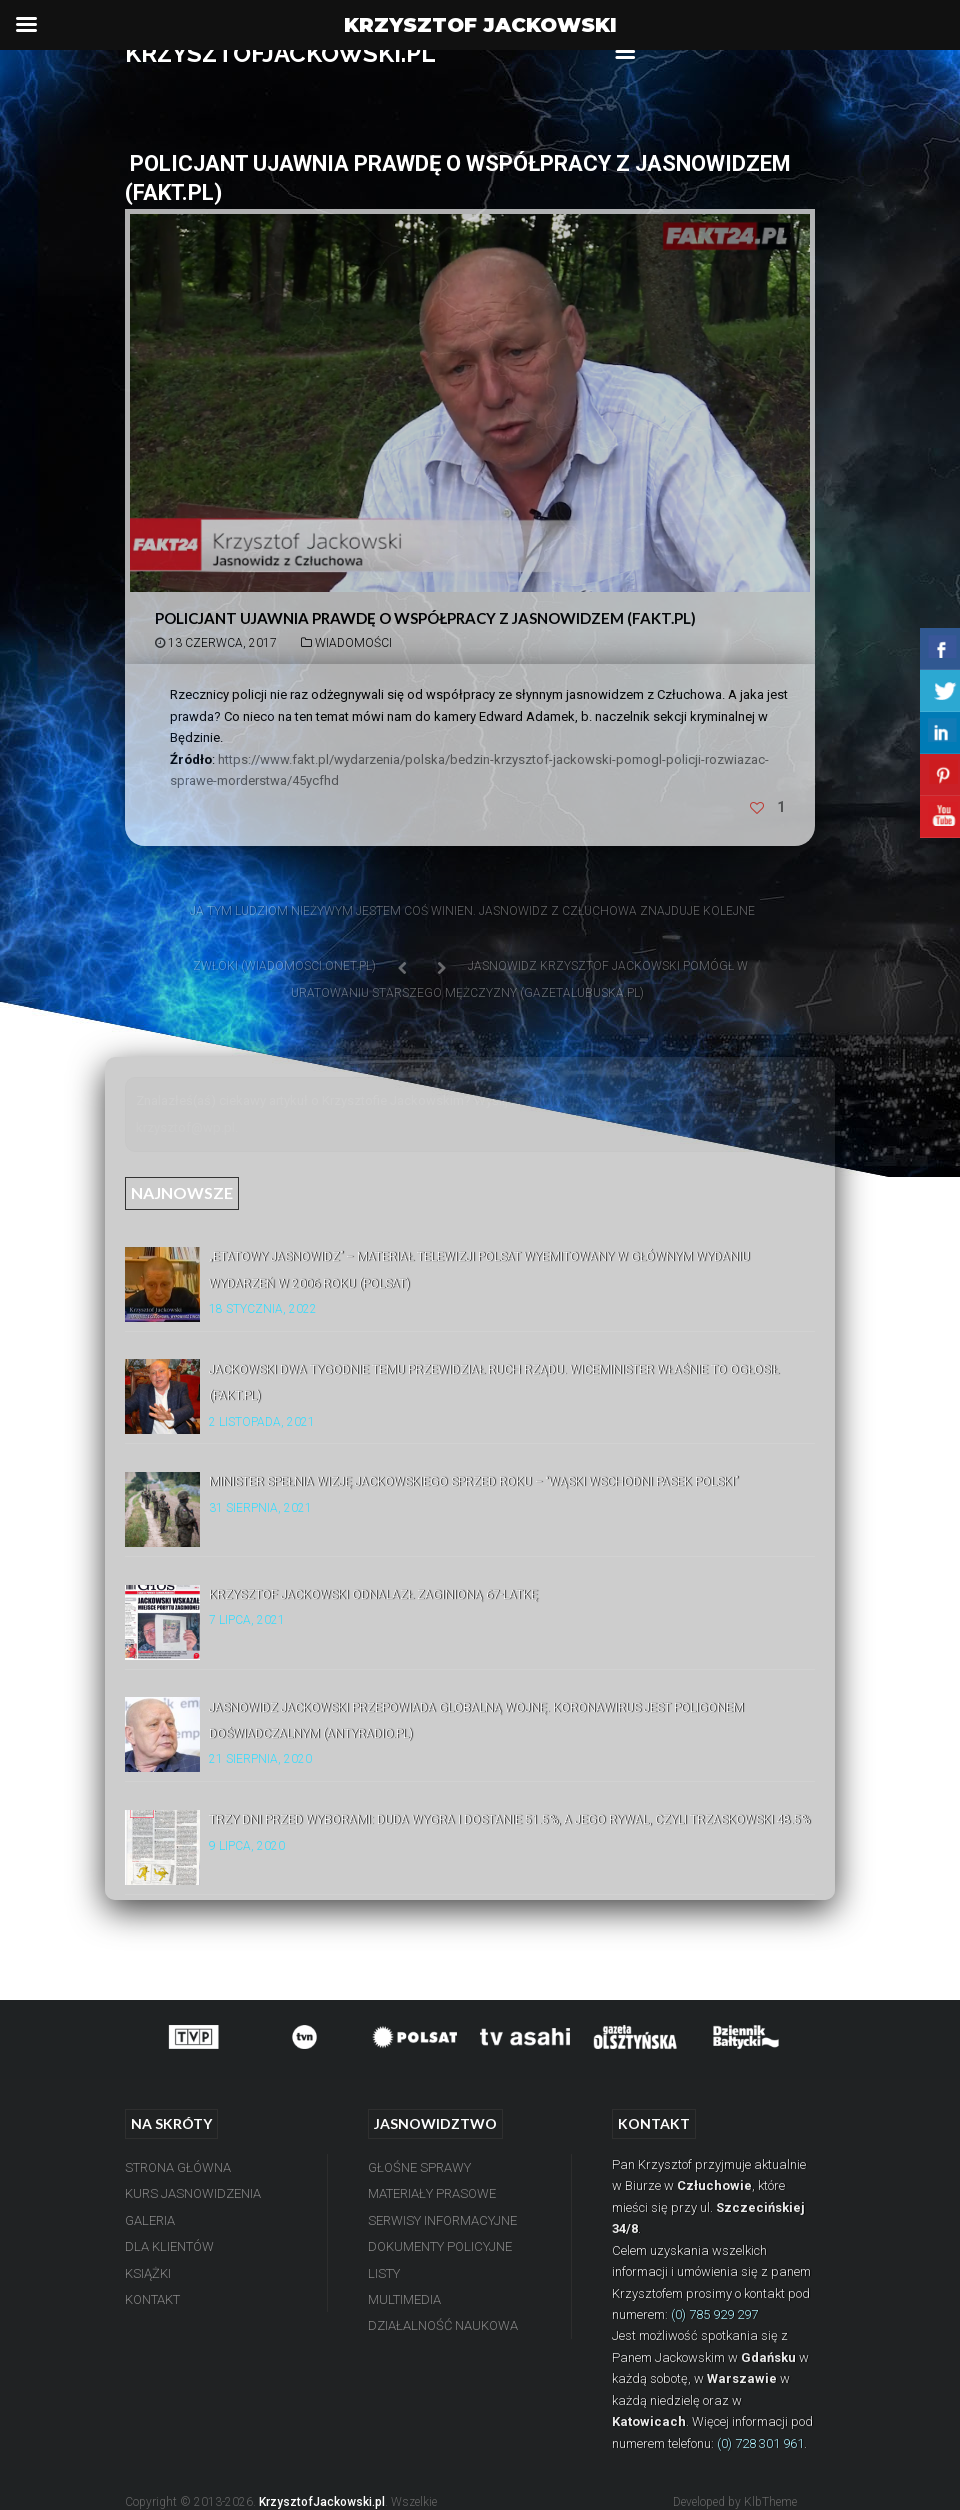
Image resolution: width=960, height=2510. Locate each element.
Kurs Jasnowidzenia (193, 2193)
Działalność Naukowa (443, 2325)
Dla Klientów (169, 2246)
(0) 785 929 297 (714, 2314)
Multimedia (404, 2299)
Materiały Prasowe (432, 2193)
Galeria (150, 2220)
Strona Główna (178, 2167)
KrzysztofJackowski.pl (322, 2502)
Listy (384, 2273)
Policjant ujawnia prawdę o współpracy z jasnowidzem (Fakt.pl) (425, 618)
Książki (148, 2273)
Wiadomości (353, 643)
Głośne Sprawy (419, 2167)
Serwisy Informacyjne (442, 2220)
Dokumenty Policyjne (440, 2246)
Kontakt (152, 2299)
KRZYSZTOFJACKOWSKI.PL (280, 53)
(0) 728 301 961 (760, 2443)
